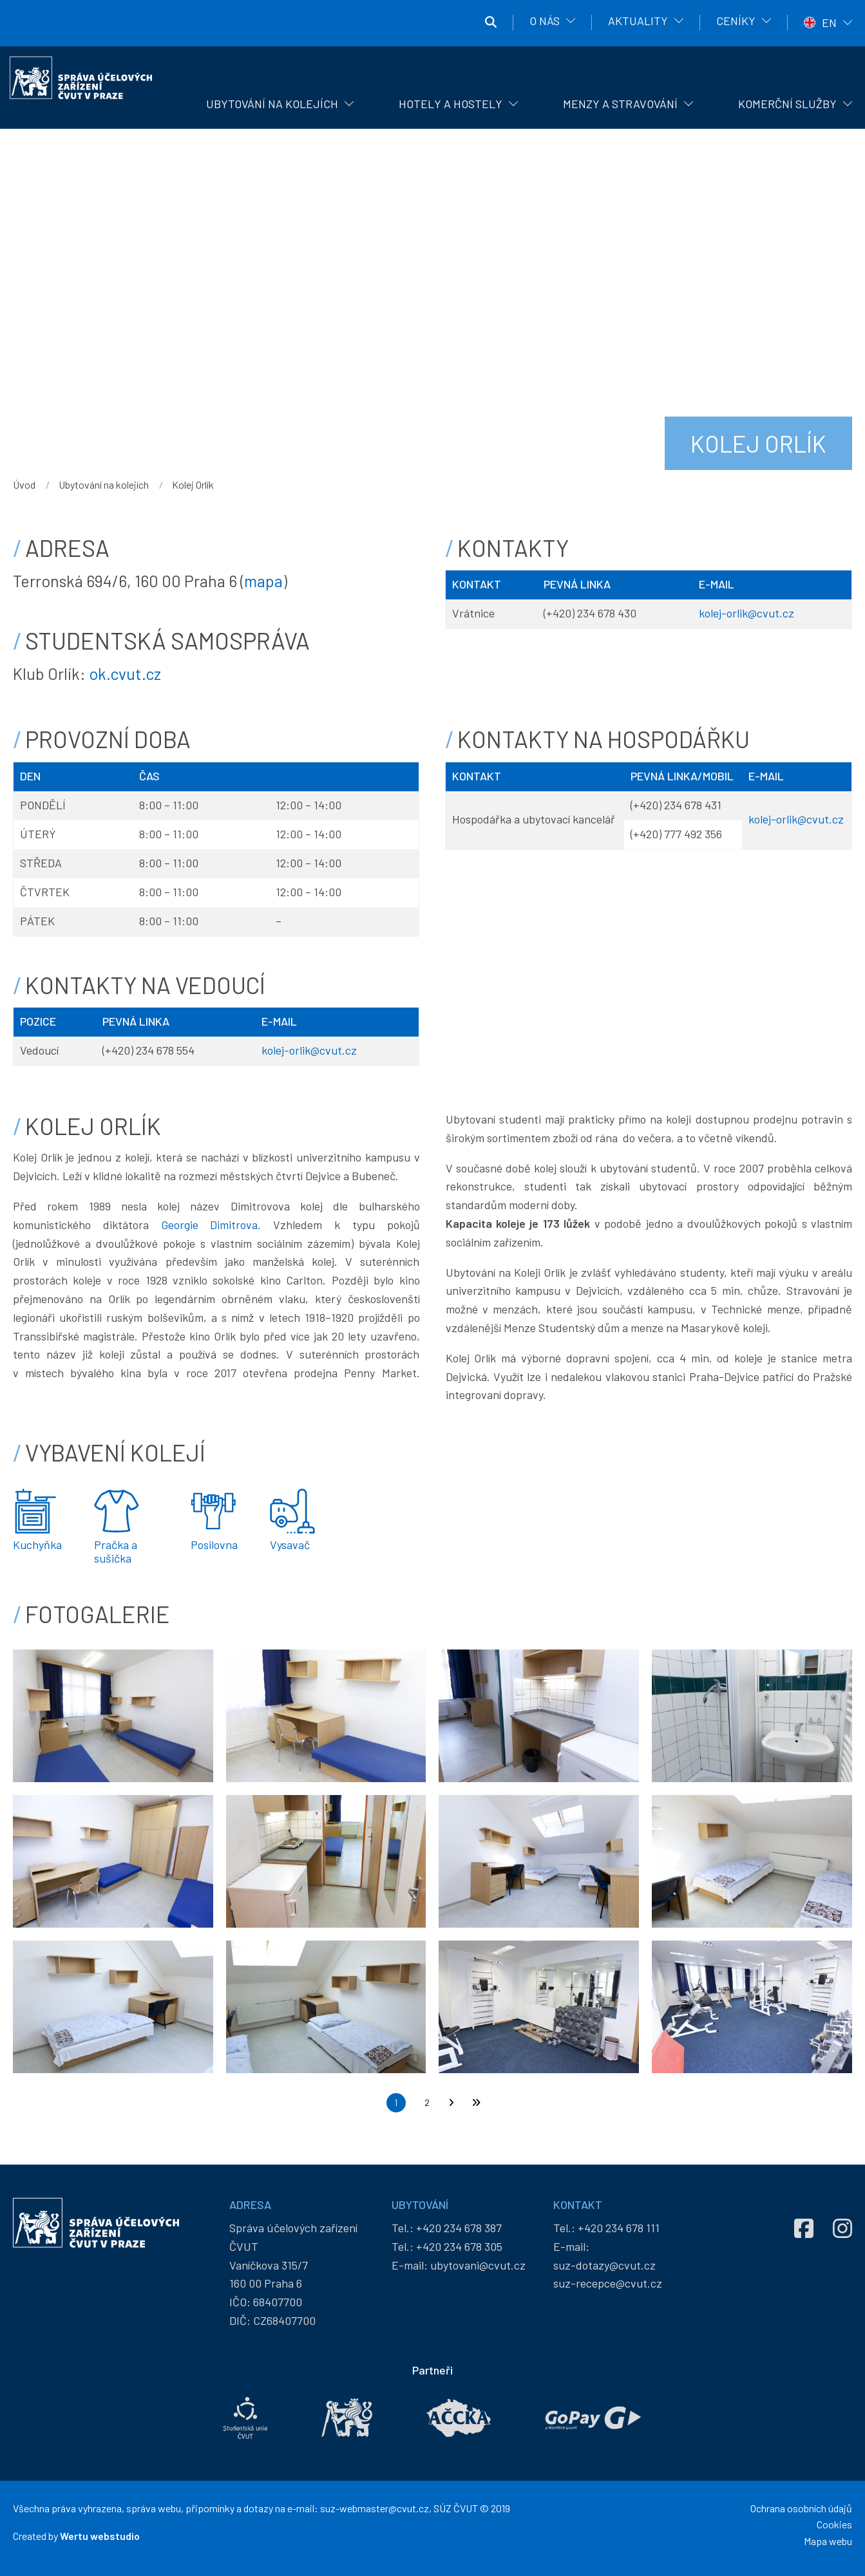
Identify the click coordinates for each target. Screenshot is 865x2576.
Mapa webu (828, 2541)
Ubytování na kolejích (104, 484)
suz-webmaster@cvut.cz (374, 2508)
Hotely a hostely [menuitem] (450, 104)
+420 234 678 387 (459, 2228)
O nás (544, 20)
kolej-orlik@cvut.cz (746, 613)
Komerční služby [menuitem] (787, 104)
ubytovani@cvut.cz (478, 2265)
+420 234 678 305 (459, 2246)
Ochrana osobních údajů (801, 2508)
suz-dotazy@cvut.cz (604, 2265)
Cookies (834, 2524)
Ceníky (736, 20)
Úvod (24, 484)
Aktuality (638, 20)
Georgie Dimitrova (209, 1224)
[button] (113, 1714)
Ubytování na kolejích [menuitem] (272, 104)
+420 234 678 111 (619, 2228)
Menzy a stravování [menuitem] (620, 104)
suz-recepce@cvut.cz (607, 2283)
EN (829, 22)
